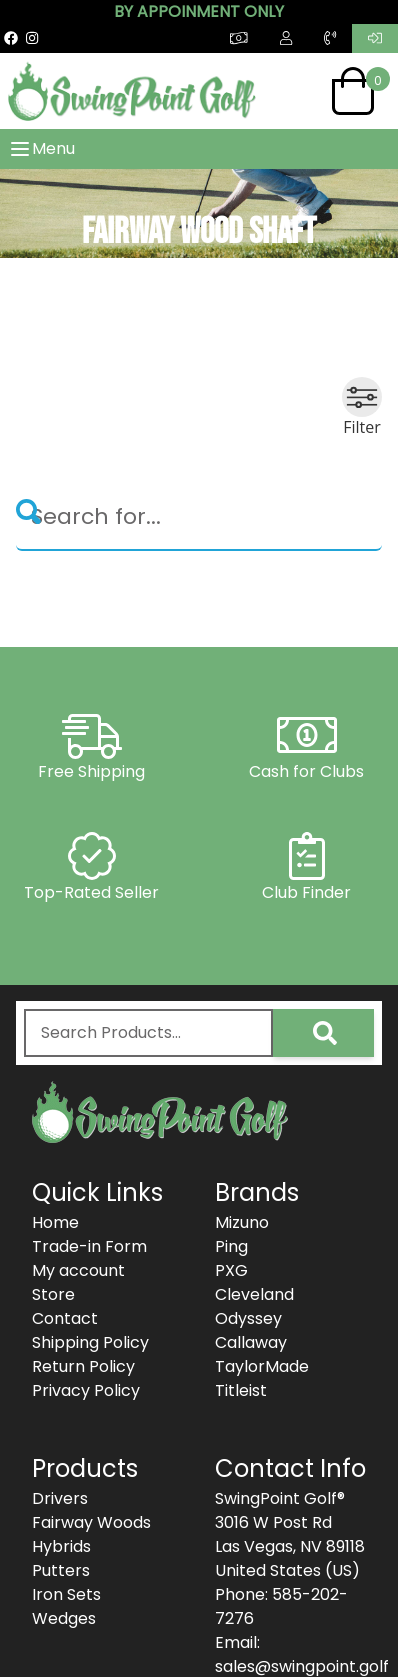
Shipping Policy (90, 1342)
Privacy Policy (86, 1390)
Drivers (60, 1498)
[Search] (199, 518)
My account (78, 1270)
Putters (61, 1570)
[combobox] (148, 1033)
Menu (41, 149)
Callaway (251, 1342)
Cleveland (254, 1294)
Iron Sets (66, 1594)
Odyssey (248, 1318)
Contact (65, 1318)
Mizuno (242, 1222)
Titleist (241, 1390)
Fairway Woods (91, 1522)
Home (55, 1222)
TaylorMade (262, 1366)
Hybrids (61, 1546)
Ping (231, 1246)
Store (53, 1294)
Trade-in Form (89, 1246)
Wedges (64, 1618)
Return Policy (83, 1366)
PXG (231, 1270)
